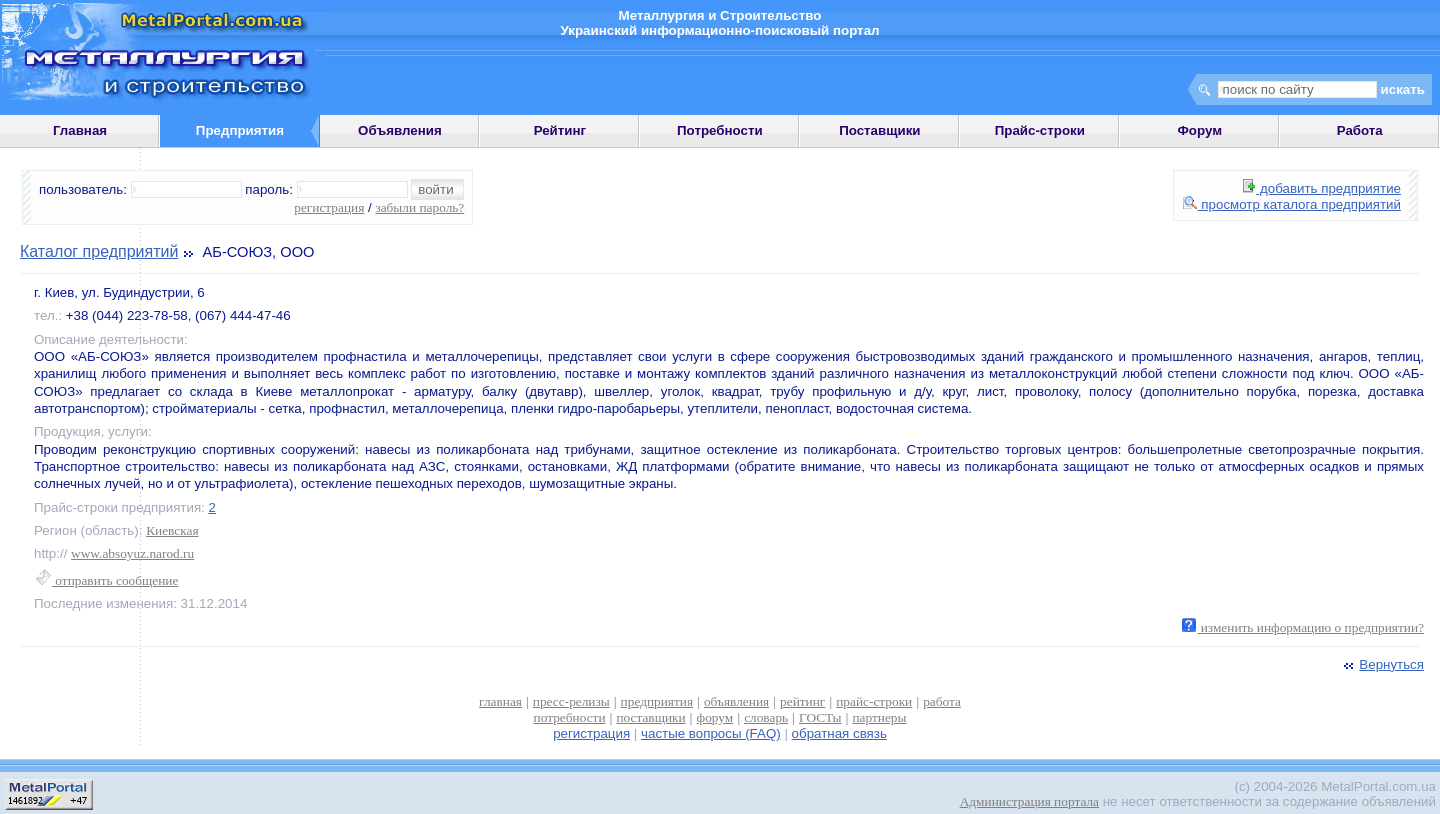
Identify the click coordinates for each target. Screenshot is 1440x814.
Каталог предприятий (99, 251)
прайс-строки (874, 701)
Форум (1199, 130)
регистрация (329, 207)
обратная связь (839, 733)
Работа (1360, 130)
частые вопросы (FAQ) (711, 733)
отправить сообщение (106, 580)
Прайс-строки (1040, 130)
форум (715, 717)
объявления (736, 701)
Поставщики (879, 130)
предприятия (657, 701)
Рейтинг (560, 130)
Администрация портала (1029, 801)
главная (500, 701)
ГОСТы (820, 717)
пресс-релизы (571, 701)
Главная (80, 130)
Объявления (400, 130)
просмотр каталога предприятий (1292, 204)
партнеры (879, 717)
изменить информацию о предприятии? (1303, 627)
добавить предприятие (1322, 188)
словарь (766, 717)
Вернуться (1382, 664)
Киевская (172, 530)
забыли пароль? (419, 207)
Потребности (720, 130)
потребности (570, 717)
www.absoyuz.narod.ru (132, 553)
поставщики (650, 717)
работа (942, 701)
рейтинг (802, 701)
